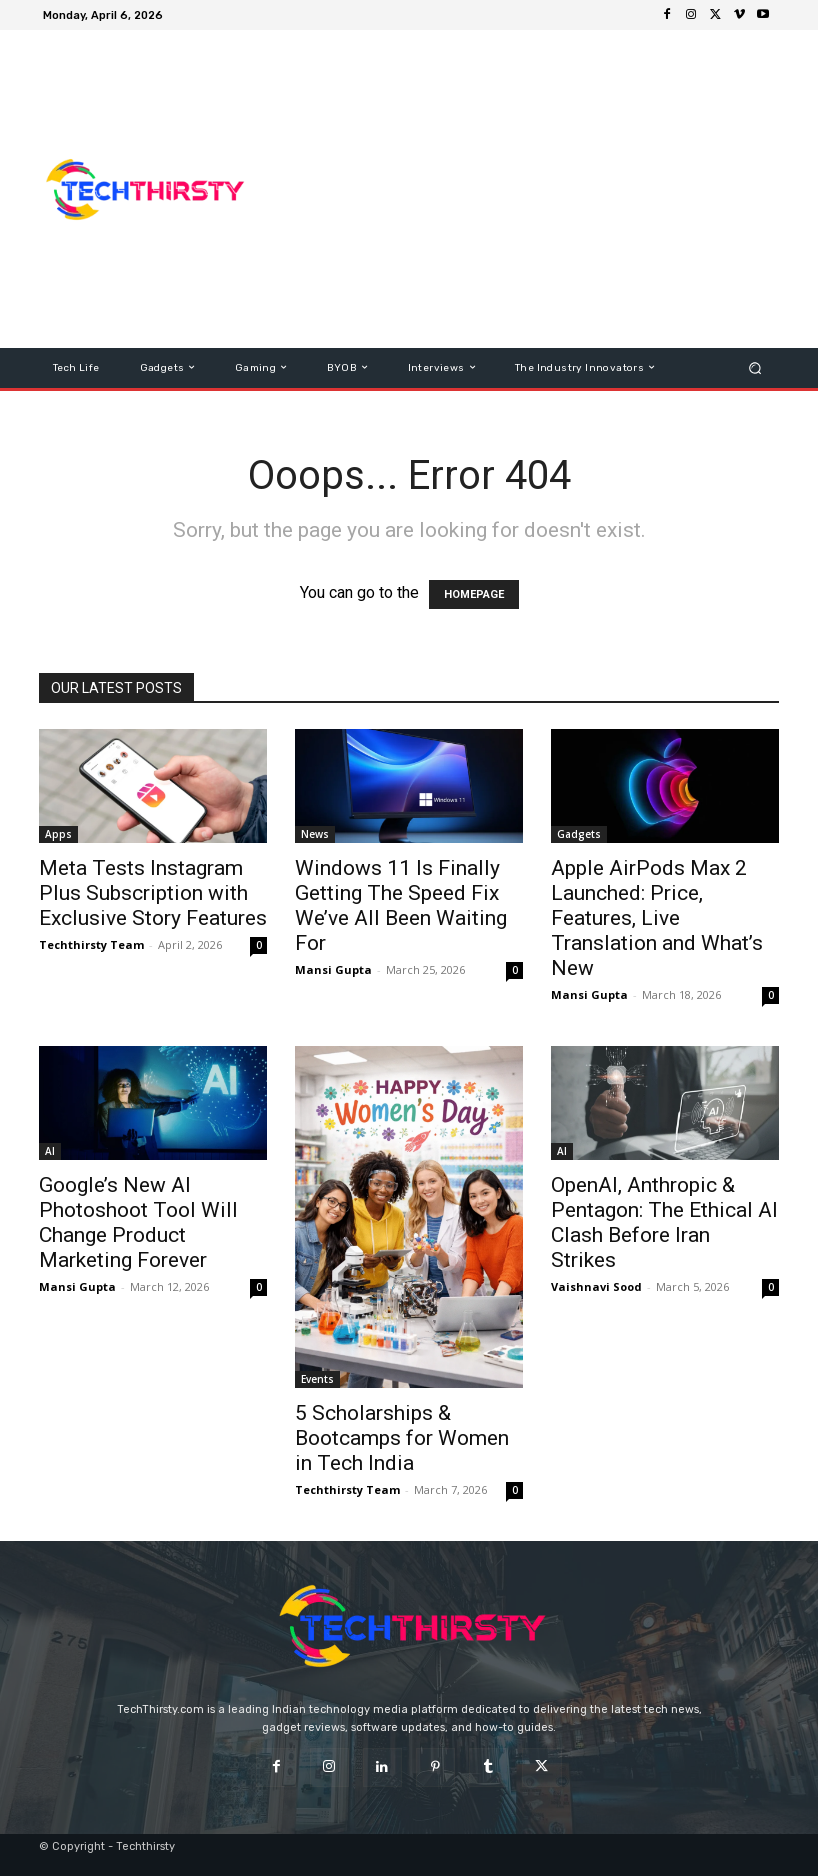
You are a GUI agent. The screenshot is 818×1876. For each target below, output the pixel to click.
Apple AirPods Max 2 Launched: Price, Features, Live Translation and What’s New (657, 918)
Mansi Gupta (333, 969)
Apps (58, 834)
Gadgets (579, 834)
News (315, 834)
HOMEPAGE (474, 594)
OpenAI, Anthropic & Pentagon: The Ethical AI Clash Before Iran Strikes (664, 1222)
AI (50, 1151)
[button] (755, 367)
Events (317, 1379)
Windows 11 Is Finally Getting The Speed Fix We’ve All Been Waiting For (401, 905)
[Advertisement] (543, 189)
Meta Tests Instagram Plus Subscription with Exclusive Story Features (153, 893)
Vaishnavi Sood (596, 1286)
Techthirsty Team (91, 944)
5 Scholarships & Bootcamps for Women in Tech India (402, 1438)
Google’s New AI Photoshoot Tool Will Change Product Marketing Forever (138, 1222)
